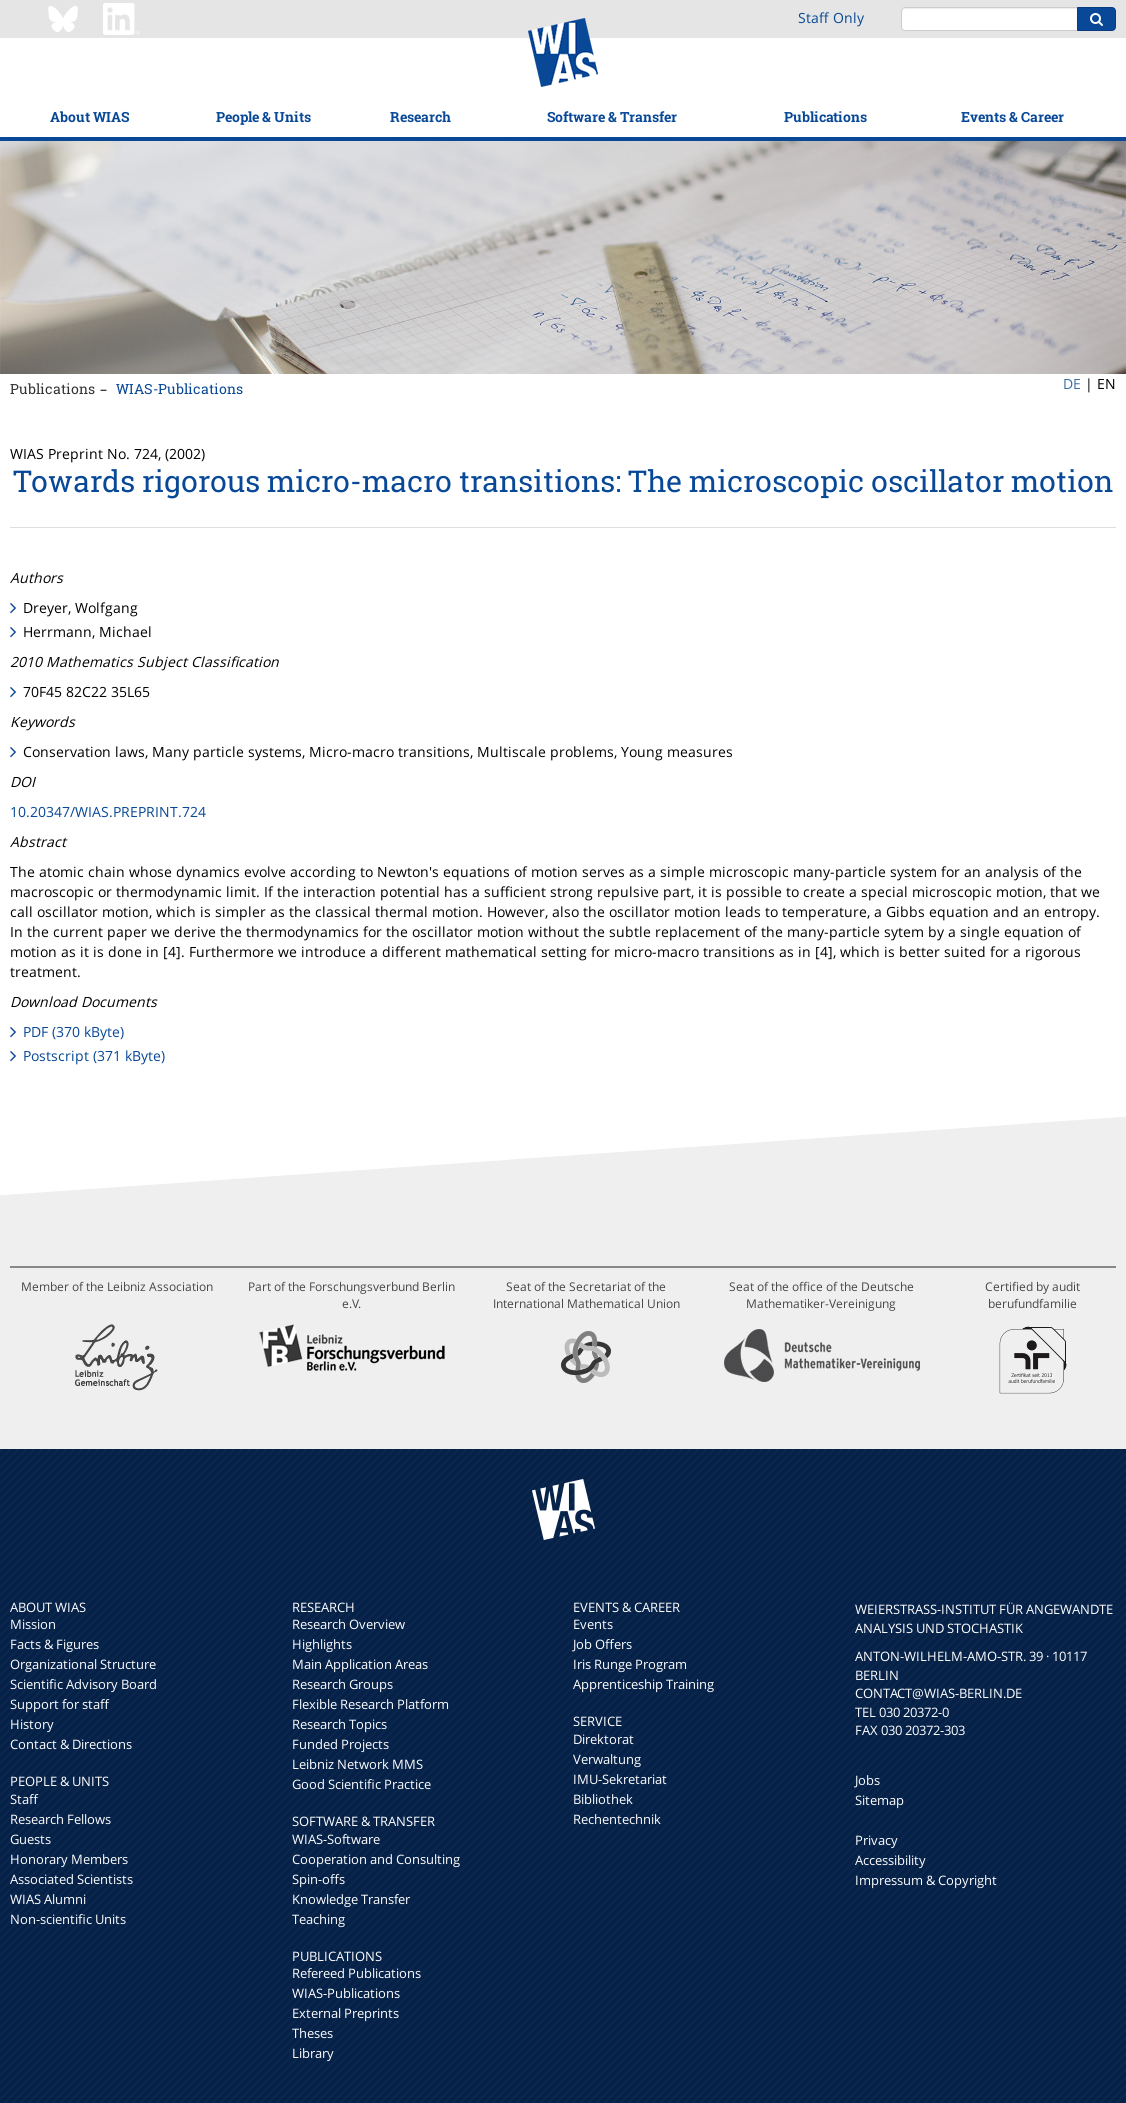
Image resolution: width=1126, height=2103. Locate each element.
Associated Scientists (71, 1879)
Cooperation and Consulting (376, 1859)
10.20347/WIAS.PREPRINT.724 (108, 811)
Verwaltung (607, 1759)
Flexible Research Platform (370, 1704)
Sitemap (879, 1800)
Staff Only (831, 17)
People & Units (263, 116)
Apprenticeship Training (643, 1684)
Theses (312, 2033)
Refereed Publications (356, 1973)
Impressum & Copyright (926, 1880)
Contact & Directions (71, 1744)
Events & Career (1012, 116)
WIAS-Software (336, 1839)
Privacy (876, 1840)
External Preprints (345, 2013)
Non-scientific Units (68, 1919)
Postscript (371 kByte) (94, 1055)
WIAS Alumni (48, 1899)
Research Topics (339, 1724)
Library (313, 2053)
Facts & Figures (54, 1644)
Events (593, 1624)
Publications (825, 116)
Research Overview (348, 1624)
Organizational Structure (83, 1664)
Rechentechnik (617, 1819)
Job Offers (602, 1644)
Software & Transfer (612, 116)
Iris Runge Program (630, 1664)
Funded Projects (340, 1744)
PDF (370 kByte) (73, 1031)
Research (420, 116)
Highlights (322, 1644)
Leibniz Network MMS (357, 1764)
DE (1072, 383)
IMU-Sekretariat (620, 1779)
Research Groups (342, 1684)
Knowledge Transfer (351, 1899)
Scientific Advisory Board (83, 1684)
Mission (33, 1624)
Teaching (318, 1919)
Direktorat (603, 1739)
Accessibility (890, 1860)
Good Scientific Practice (361, 1784)
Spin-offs (318, 1879)
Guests (30, 1839)
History (32, 1724)
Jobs (867, 1780)
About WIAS (89, 116)
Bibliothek (603, 1799)
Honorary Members (69, 1859)
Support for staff (59, 1704)
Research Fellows (60, 1819)
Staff (24, 1799)
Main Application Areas (360, 1664)
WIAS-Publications (179, 388)
